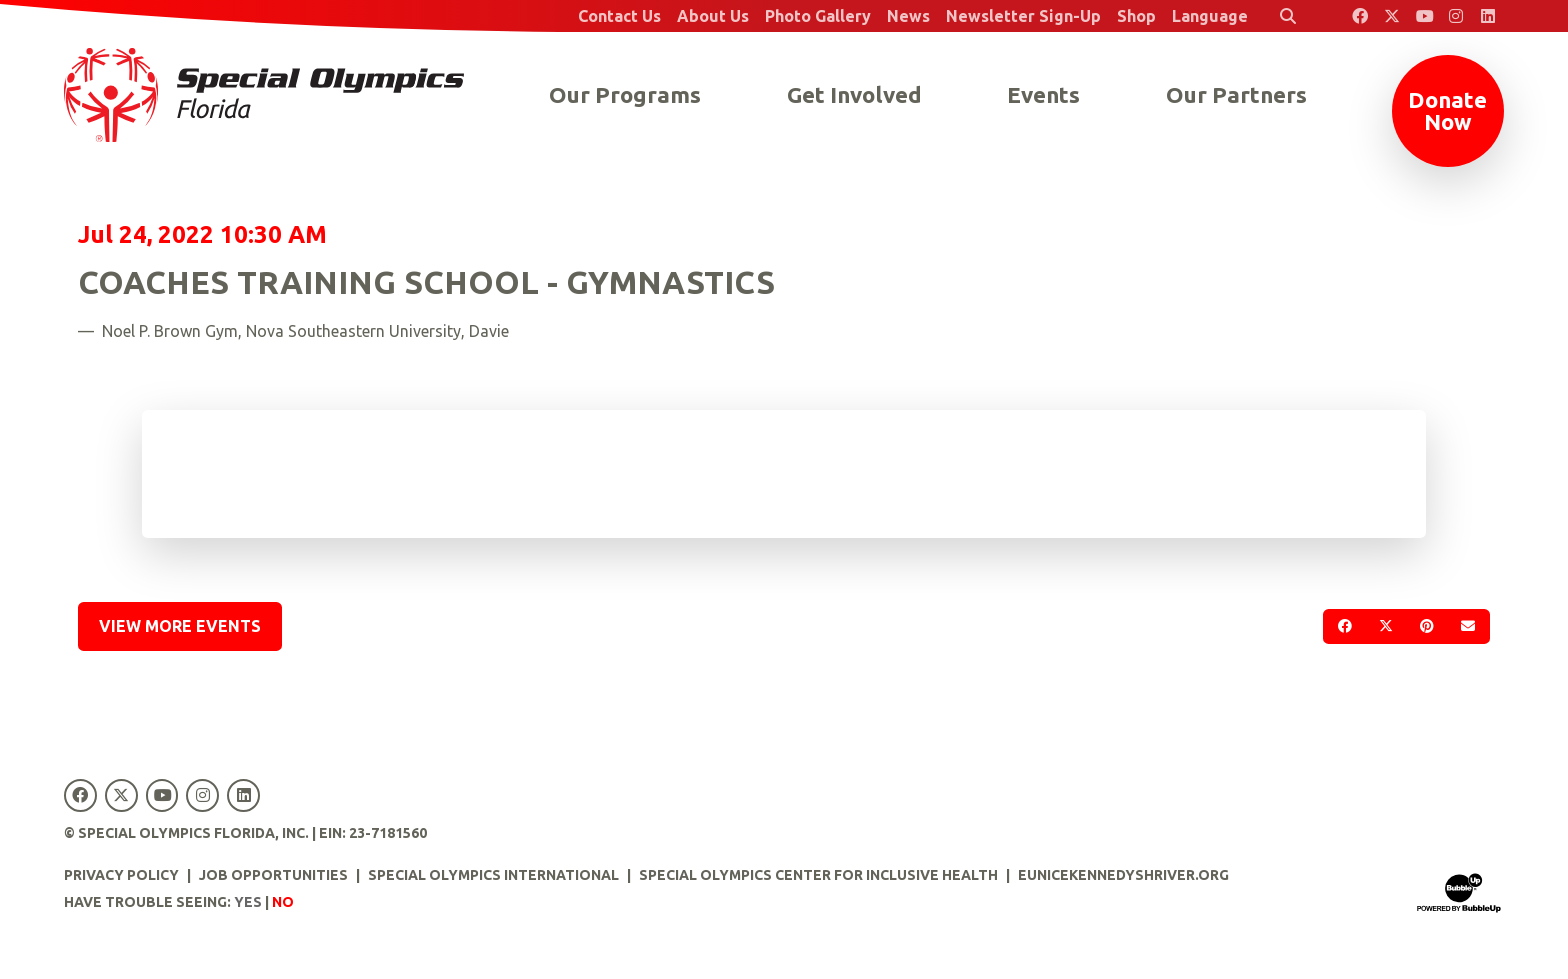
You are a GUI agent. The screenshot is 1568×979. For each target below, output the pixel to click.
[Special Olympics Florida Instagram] (1456, 16)
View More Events (180, 626)
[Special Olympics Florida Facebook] (1360, 16)
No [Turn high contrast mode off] (283, 902)
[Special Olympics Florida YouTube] (1424, 16)
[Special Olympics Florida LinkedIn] (1488, 16)
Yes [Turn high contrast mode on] (248, 902)
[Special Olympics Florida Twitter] (1392, 16)
